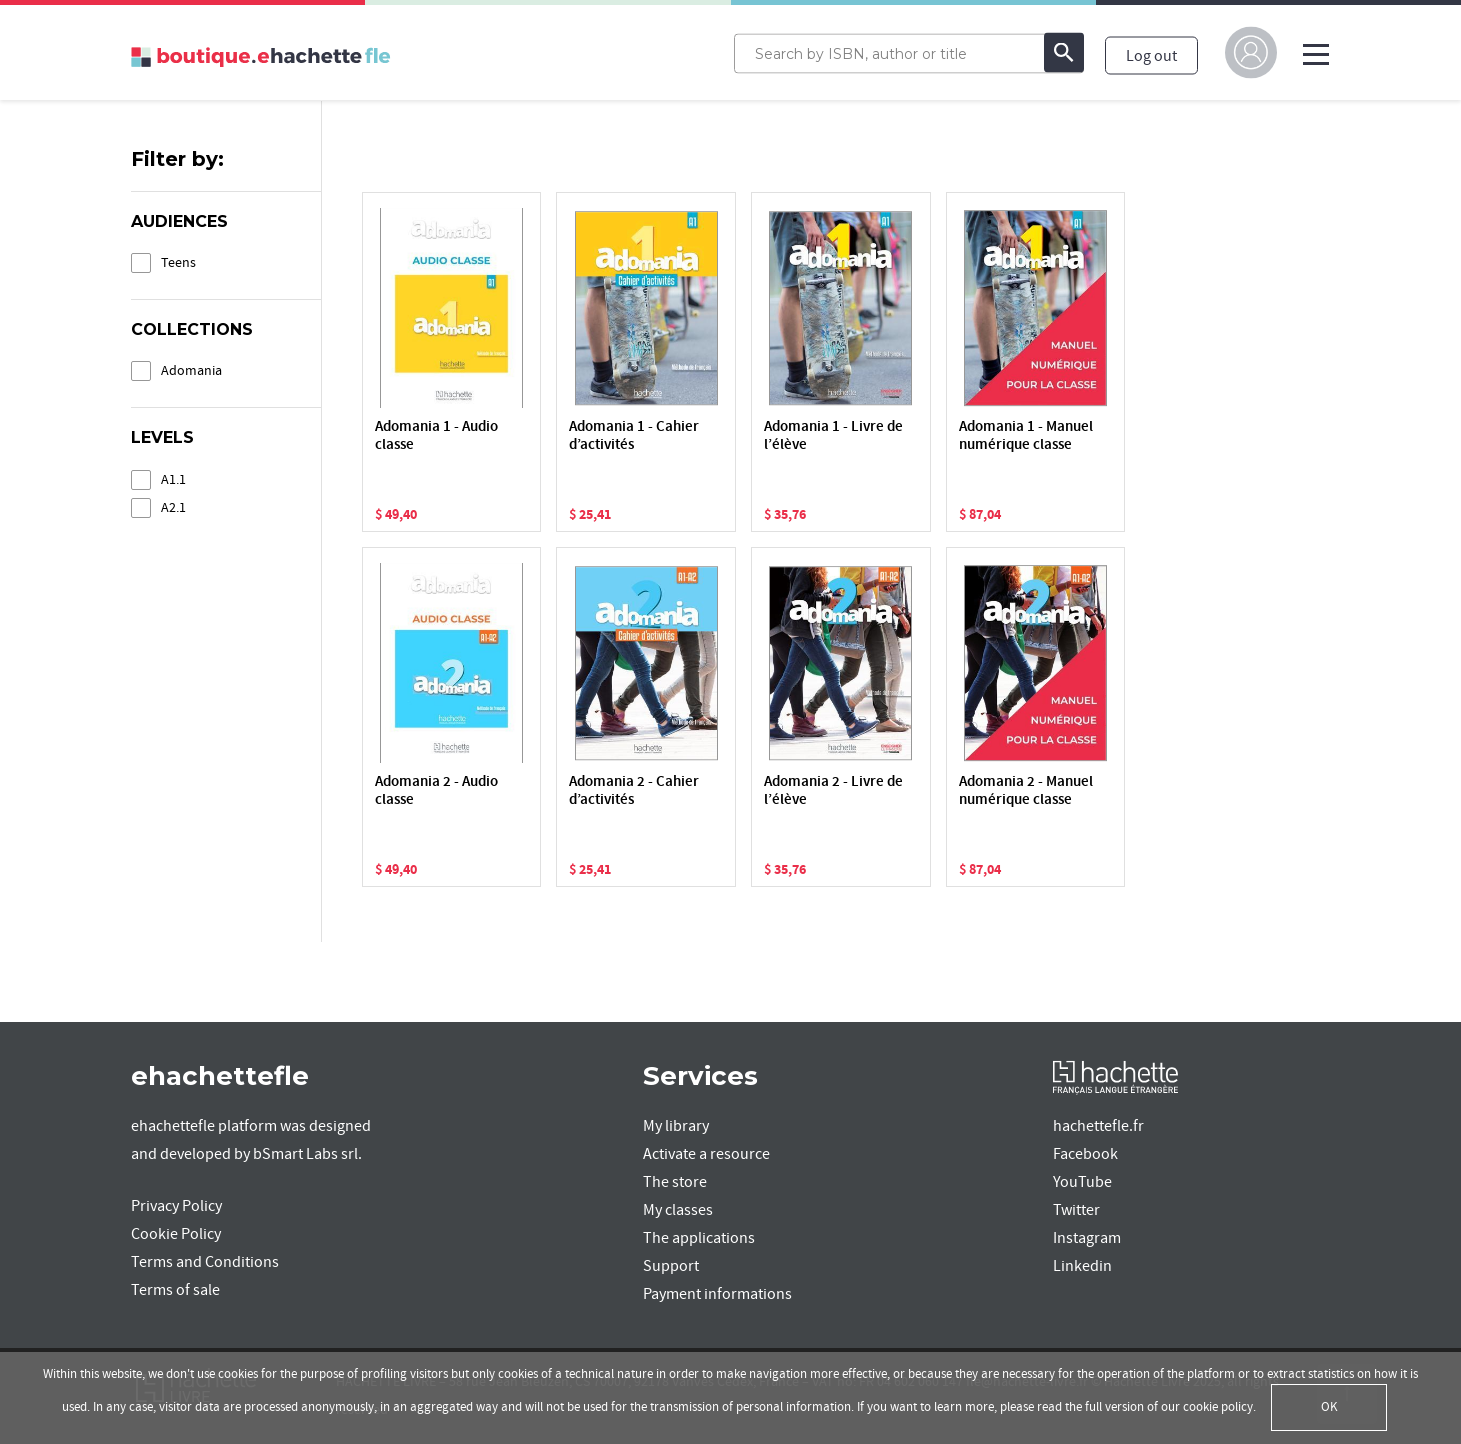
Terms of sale (175, 1290)
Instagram (1087, 1238)
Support (671, 1266)
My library (676, 1126)
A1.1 (173, 479)
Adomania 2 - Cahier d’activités (634, 791)
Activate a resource (706, 1154)
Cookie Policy (176, 1234)
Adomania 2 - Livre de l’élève (833, 791)
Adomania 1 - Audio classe (436, 436)
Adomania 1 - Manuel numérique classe (1026, 436)
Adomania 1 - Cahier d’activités (634, 436)
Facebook (1085, 1154)
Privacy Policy (176, 1206)
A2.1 (173, 507)
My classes (678, 1210)
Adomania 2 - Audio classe (436, 791)
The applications (699, 1238)
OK (1329, 1407)
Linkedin (1082, 1266)
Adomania (191, 370)
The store (675, 1182)
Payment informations (717, 1294)
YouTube (1082, 1182)
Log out (1151, 55)
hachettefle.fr (1098, 1126)
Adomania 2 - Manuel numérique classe (1026, 791)
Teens (178, 262)
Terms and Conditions (205, 1262)
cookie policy (1218, 1407)
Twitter (1076, 1210)
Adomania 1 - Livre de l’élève (833, 436)
